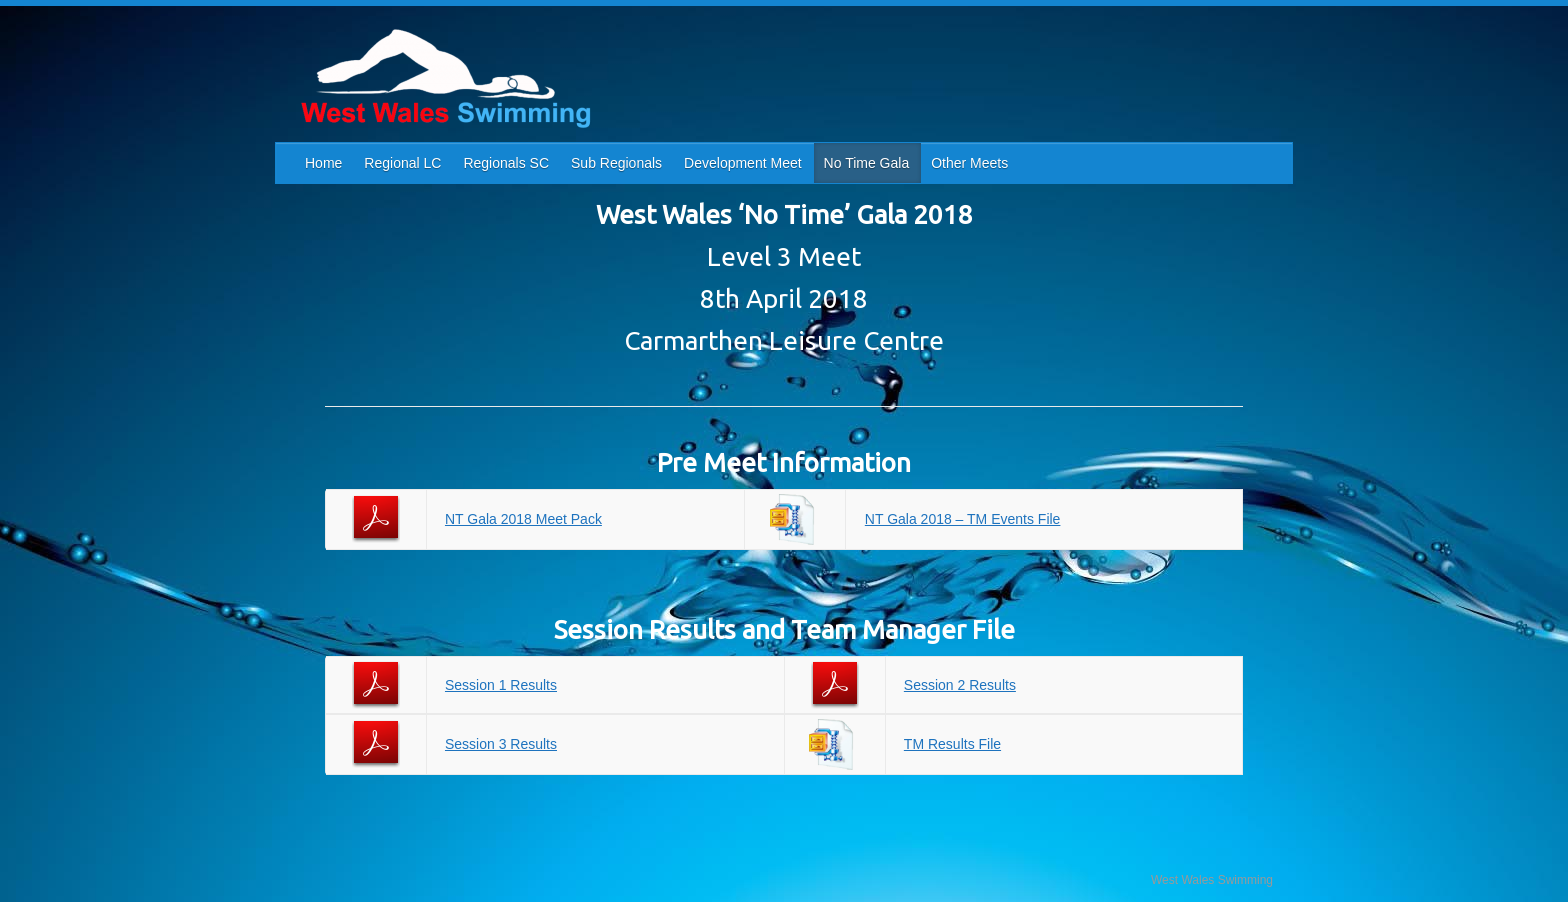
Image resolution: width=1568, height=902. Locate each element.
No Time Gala (867, 163)
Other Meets (969, 163)
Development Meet (743, 163)
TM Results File (952, 744)
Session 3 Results (501, 744)
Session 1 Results (501, 685)
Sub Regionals (616, 163)
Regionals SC (506, 163)
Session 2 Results (960, 685)
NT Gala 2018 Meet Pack (523, 519)
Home (323, 163)
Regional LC (402, 163)
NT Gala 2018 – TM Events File (963, 519)
